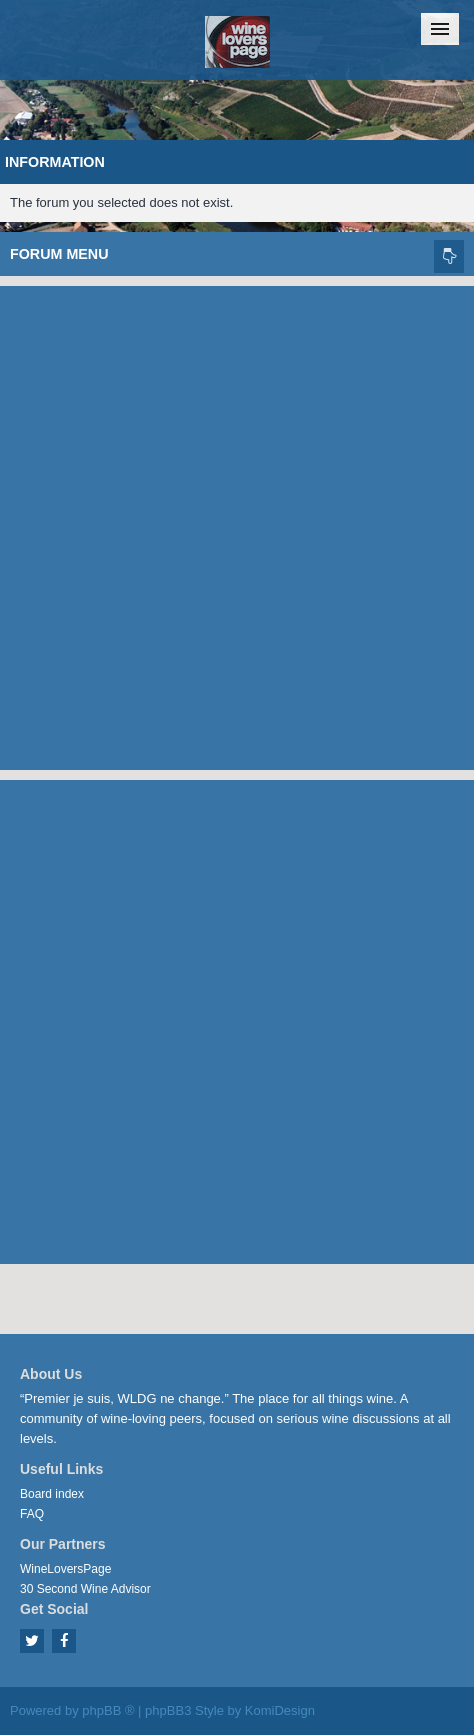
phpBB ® (108, 1710)
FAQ (32, 1514)
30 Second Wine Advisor (85, 1589)
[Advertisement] (237, 523)
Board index (52, 1494)
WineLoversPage (65, 1569)
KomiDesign (280, 1710)
